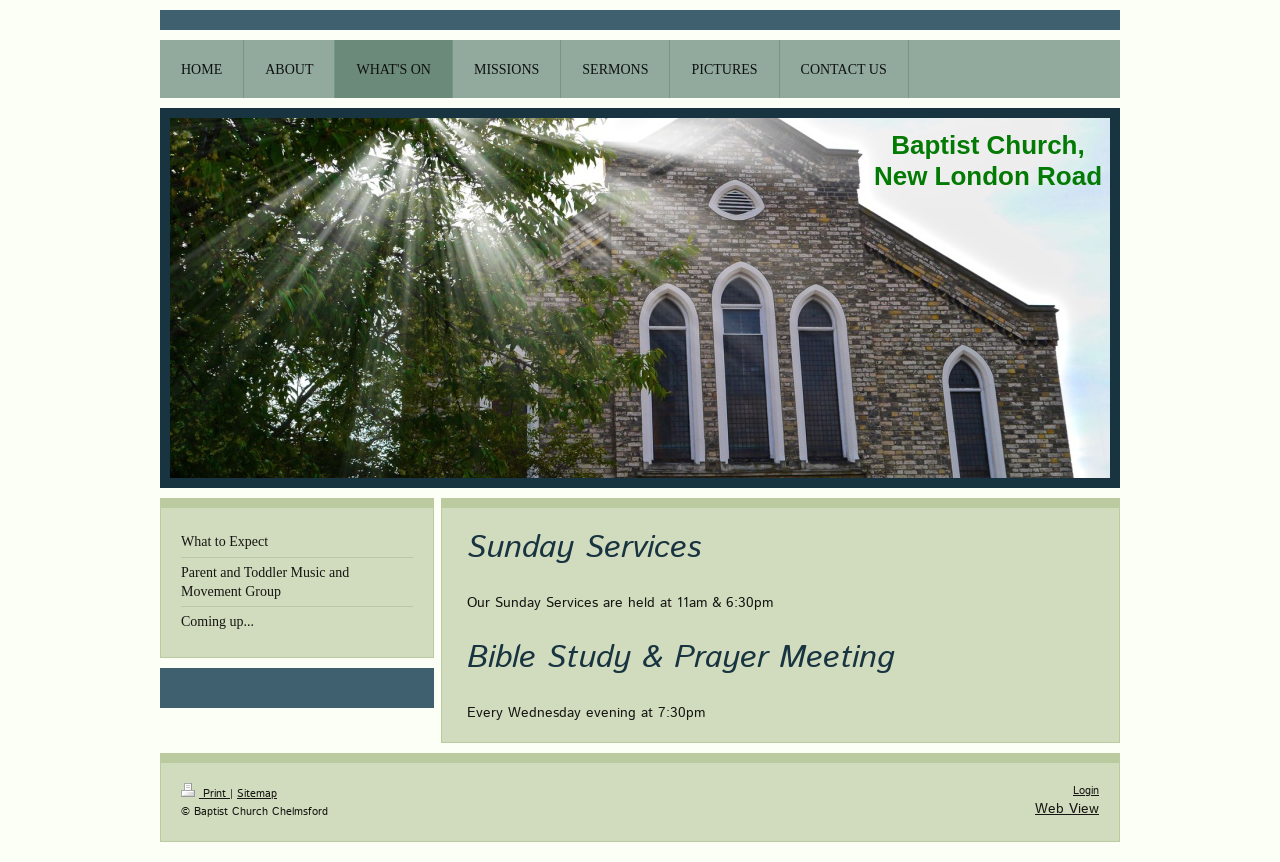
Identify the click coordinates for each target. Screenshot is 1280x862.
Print (205, 794)
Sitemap (257, 794)
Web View (1067, 809)
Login (1086, 791)
